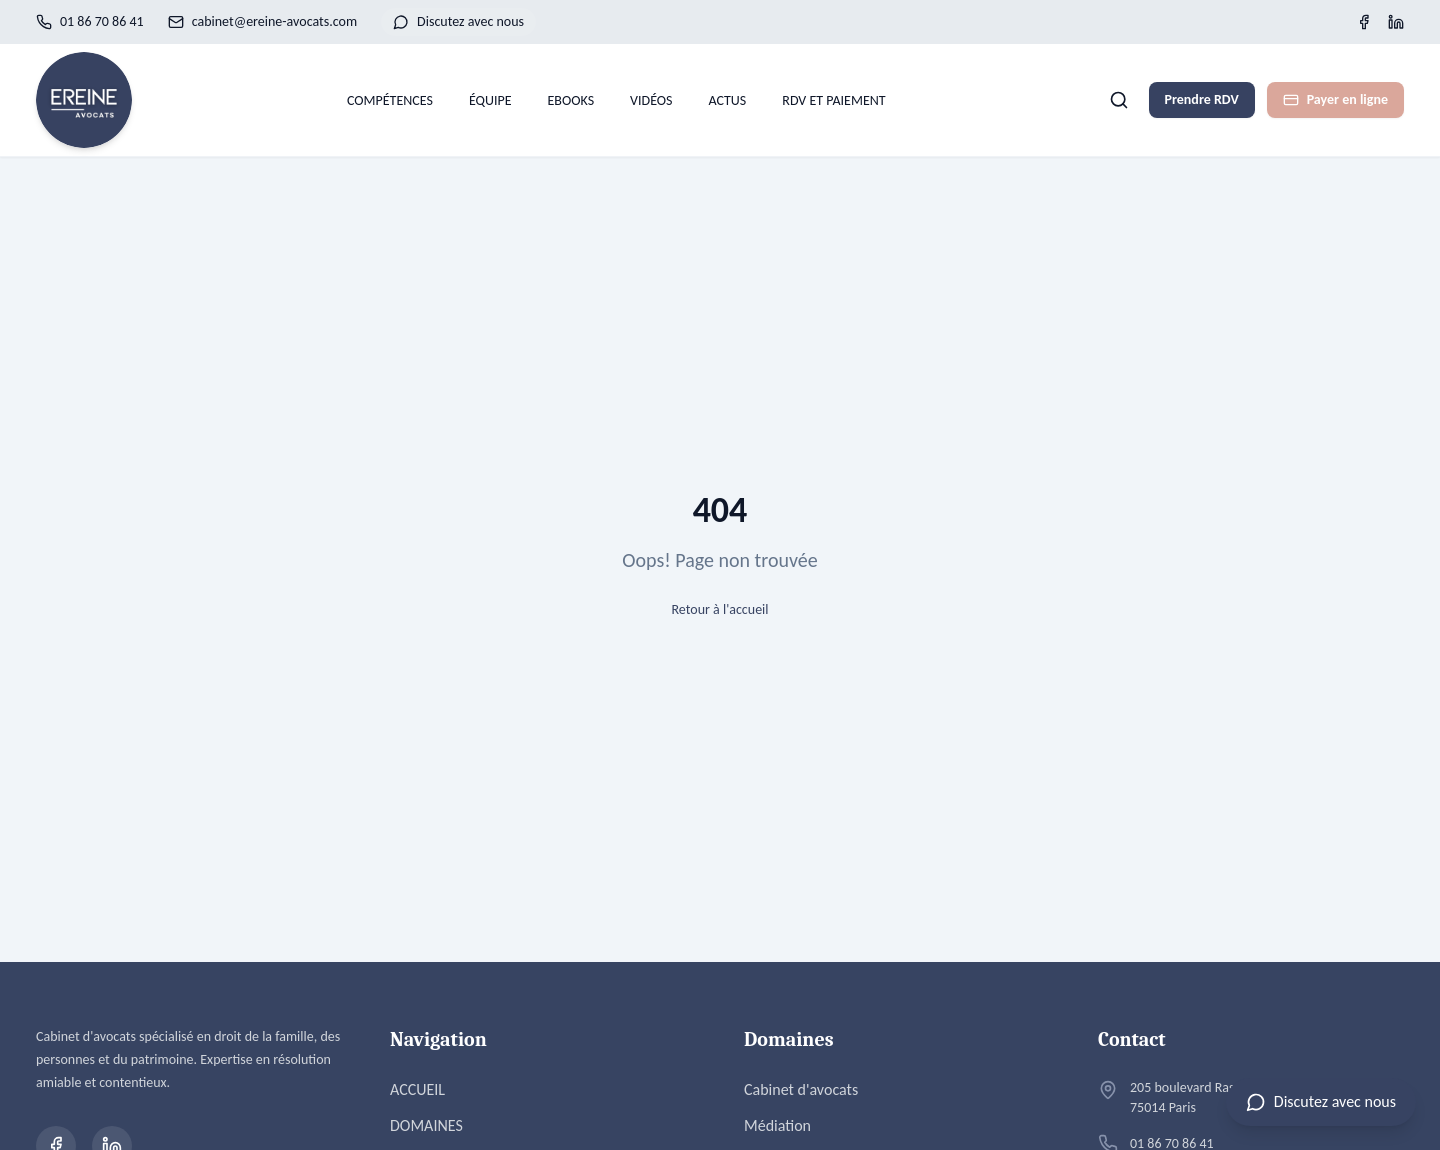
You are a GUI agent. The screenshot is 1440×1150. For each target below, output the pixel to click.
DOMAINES (426, 1125)
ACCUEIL (417, 1089)
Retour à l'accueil (719, 609)
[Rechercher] (1119, 100)
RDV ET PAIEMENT (833, 100)
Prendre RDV (1202, 99)
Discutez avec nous (458, 21)
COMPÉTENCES (390, 100)
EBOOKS (571, 100)
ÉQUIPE (490, 100)
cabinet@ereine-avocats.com (262, 21)
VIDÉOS (651, 100)
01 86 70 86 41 (90, 21)
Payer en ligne (1335, 99)
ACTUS (728, 100)
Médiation (777, 1125)
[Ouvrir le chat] (1321, 1102)
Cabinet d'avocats (801, 1089)
